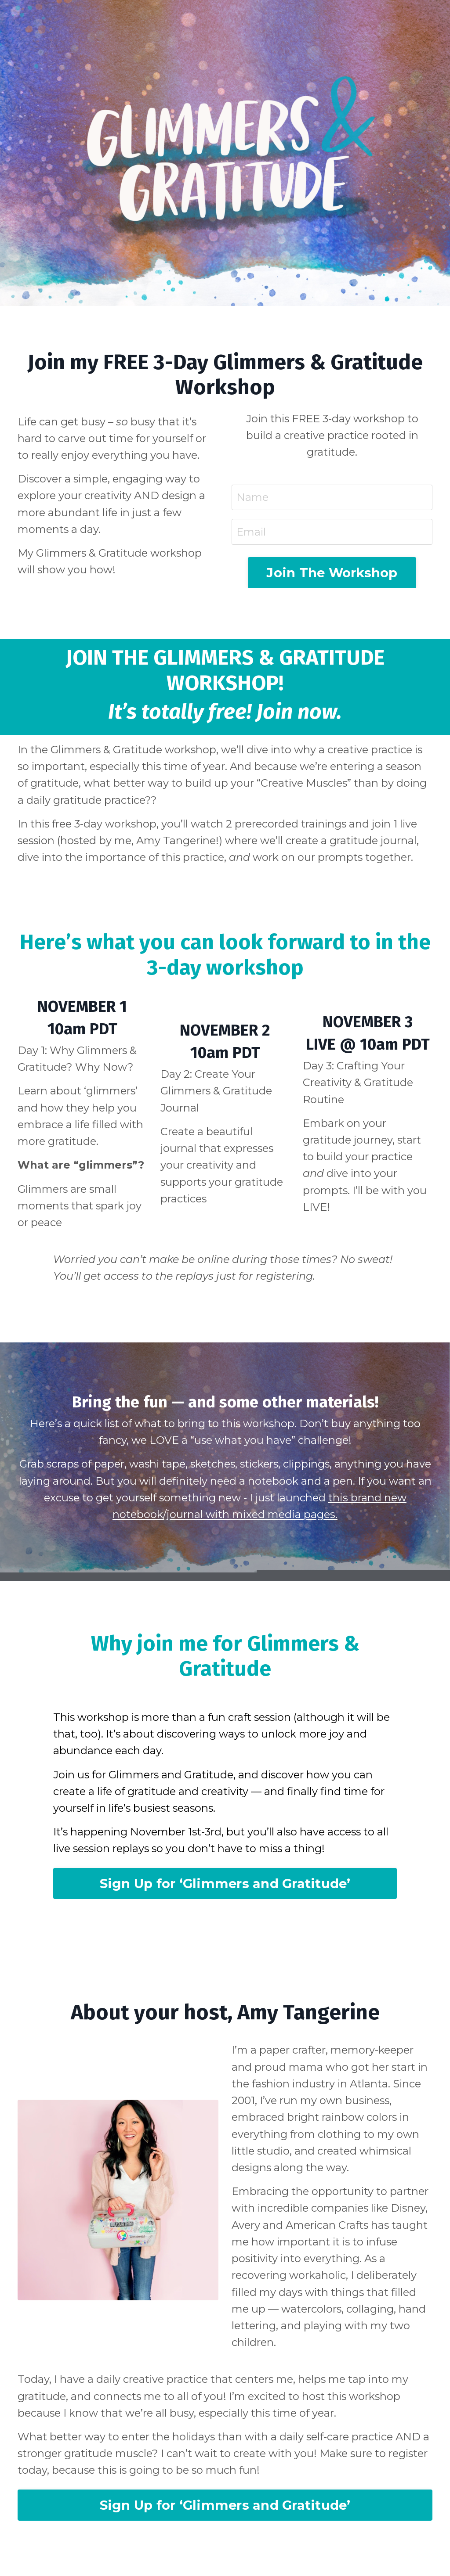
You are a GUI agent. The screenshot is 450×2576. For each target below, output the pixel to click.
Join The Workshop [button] (331, 573)
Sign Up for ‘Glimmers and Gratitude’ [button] (225, 1886)
